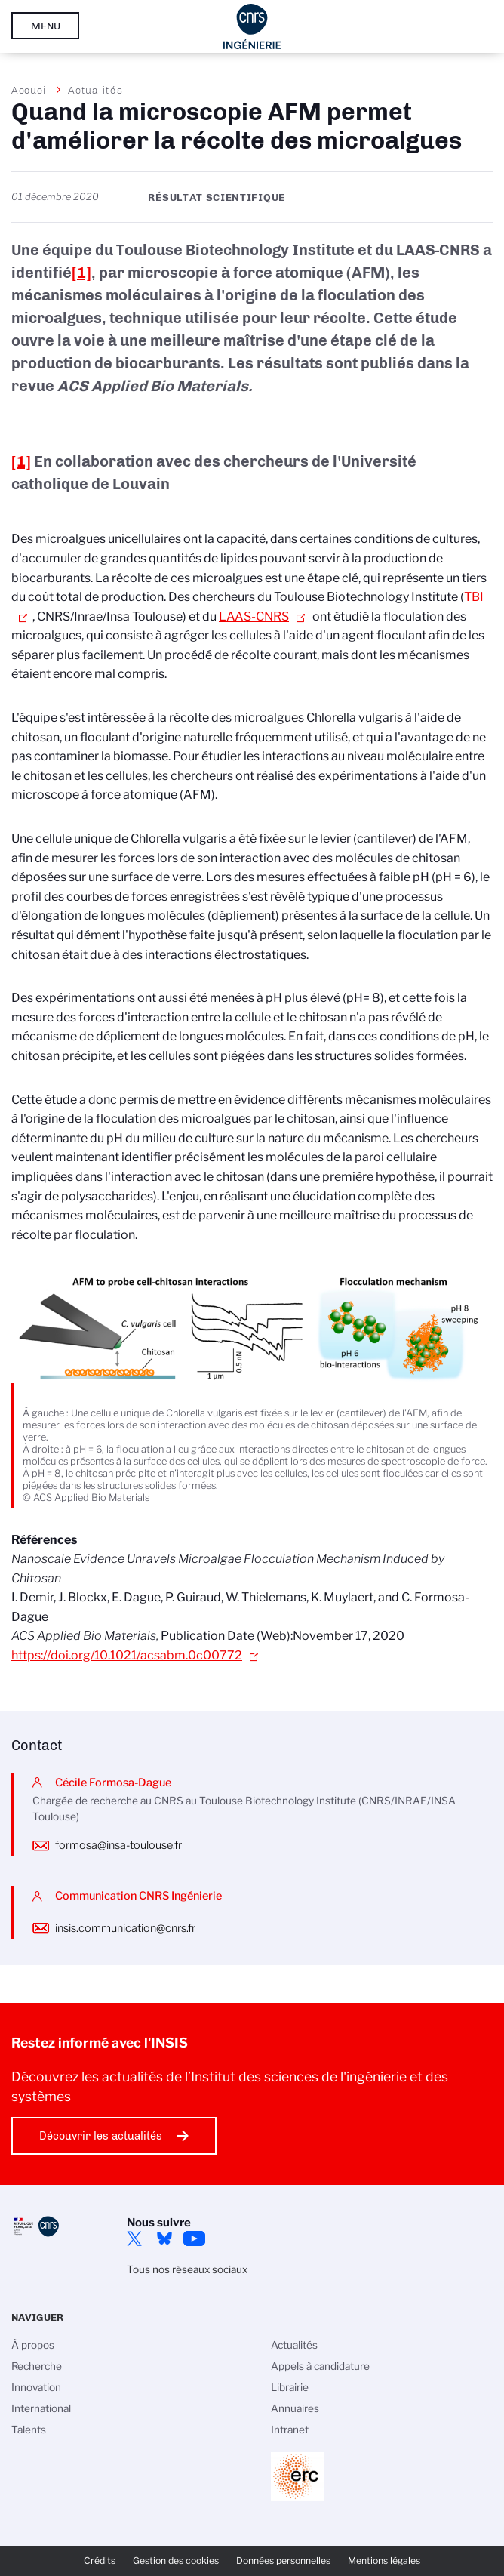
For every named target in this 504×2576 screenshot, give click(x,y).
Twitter (134, 2238)
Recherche (36, 2366)
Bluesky (164, 2238)
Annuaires (295, 2408)
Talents (28, 2429)
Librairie (290, 2387)
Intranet (290, 2429)
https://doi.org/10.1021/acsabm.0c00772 (126, 1655)
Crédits (99, 2560)
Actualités (95, 90)
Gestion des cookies (176, 2560)
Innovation (36, 2387)
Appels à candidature (320, 2366)
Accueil (31, 90)
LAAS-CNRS (254, 616)
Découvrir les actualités (100, 2136)
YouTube (194, 2238)
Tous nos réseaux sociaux (187, 2269)
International (41, 2408)
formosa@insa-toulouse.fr (118, 1845)
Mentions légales (384, 2560)
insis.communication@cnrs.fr (125, 1928)
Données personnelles (283, 2560)
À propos (32, 2345)
